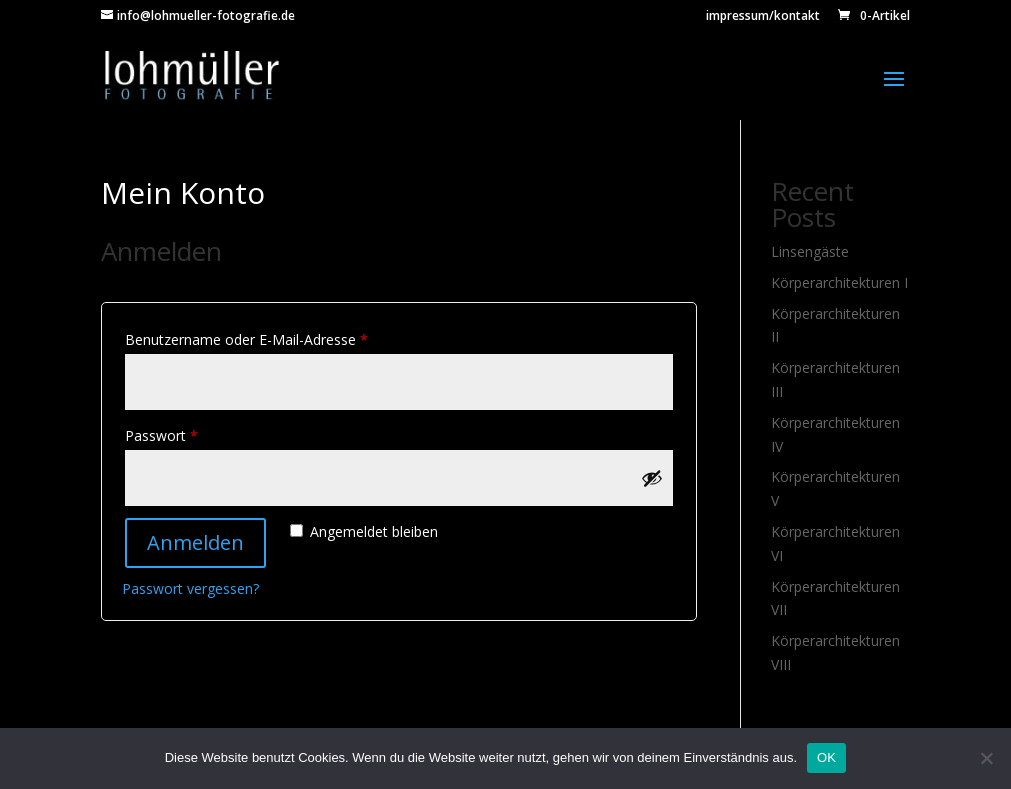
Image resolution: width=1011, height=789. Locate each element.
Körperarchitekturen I (839, 282)
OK (826, 757)
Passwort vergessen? (190, 588)
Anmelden (195, 542)
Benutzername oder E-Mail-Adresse (283, 337)
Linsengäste (810, 251)
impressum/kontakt (763, 17)
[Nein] (986, 758)
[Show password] (652, 478)
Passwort (198, 433)
